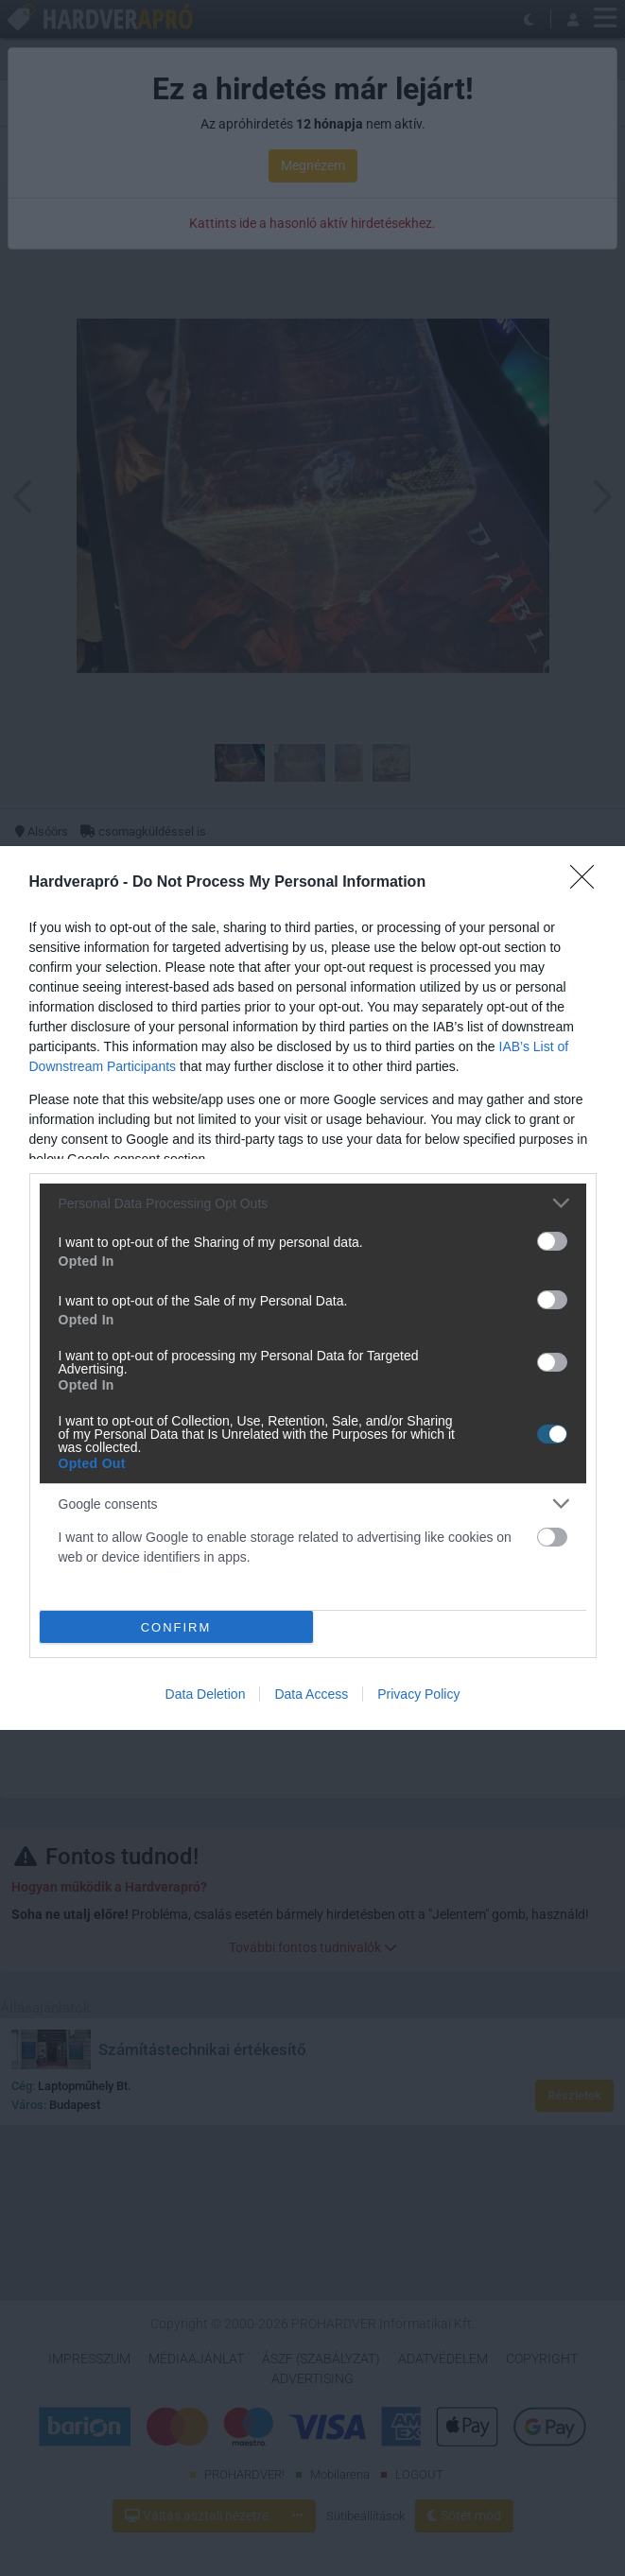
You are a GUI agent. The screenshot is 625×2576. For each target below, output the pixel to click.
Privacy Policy (418, 1694)
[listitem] (313, 1203)
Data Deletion (205, 1694)
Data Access (311, 1694)
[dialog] (312, 1288)
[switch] (552, 1241)
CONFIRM (176, 1627)
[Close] (588, 883)
